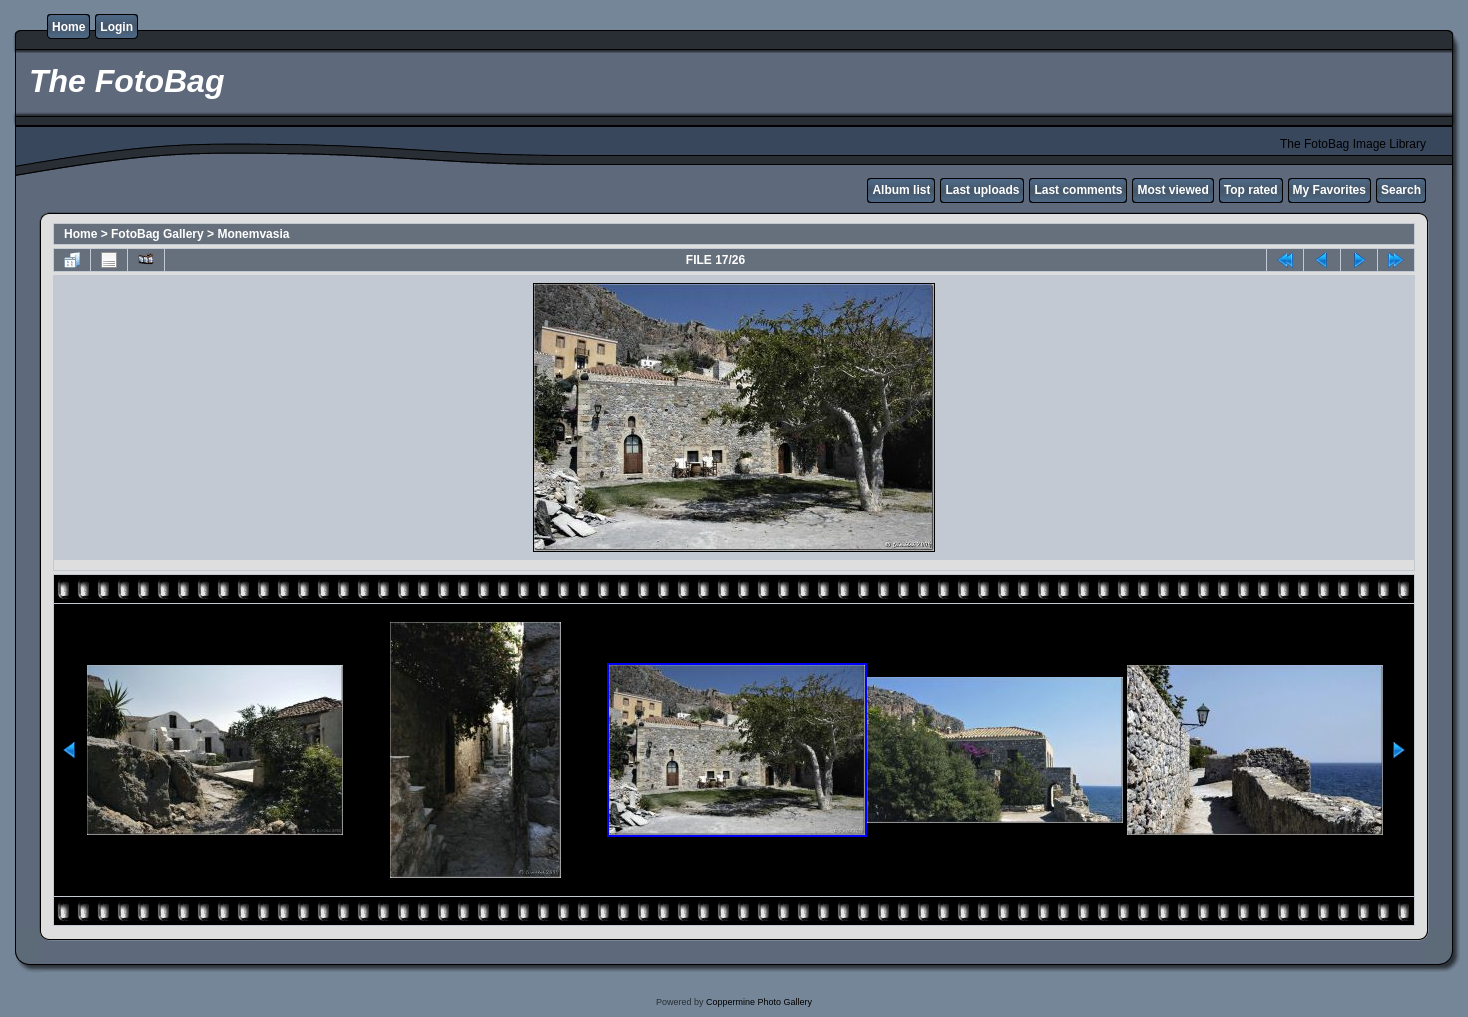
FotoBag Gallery (157, 234)
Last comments (1078, 190)
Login (116, 27)
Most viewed (1172, 190)
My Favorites (1329, 190)
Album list (901, 190)
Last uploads (982, 190)
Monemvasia (253, 234)
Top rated (1251, 190)
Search (1401, 190)
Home (68, 27)
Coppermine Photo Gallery (759, 1002)
